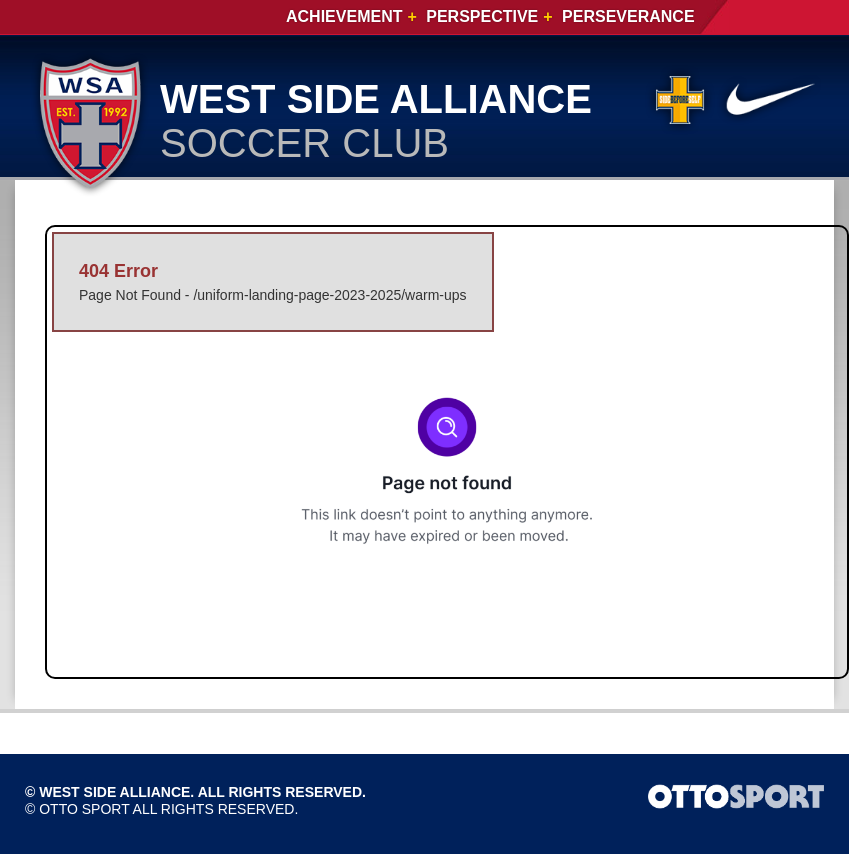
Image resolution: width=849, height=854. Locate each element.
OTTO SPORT (84, 809)
